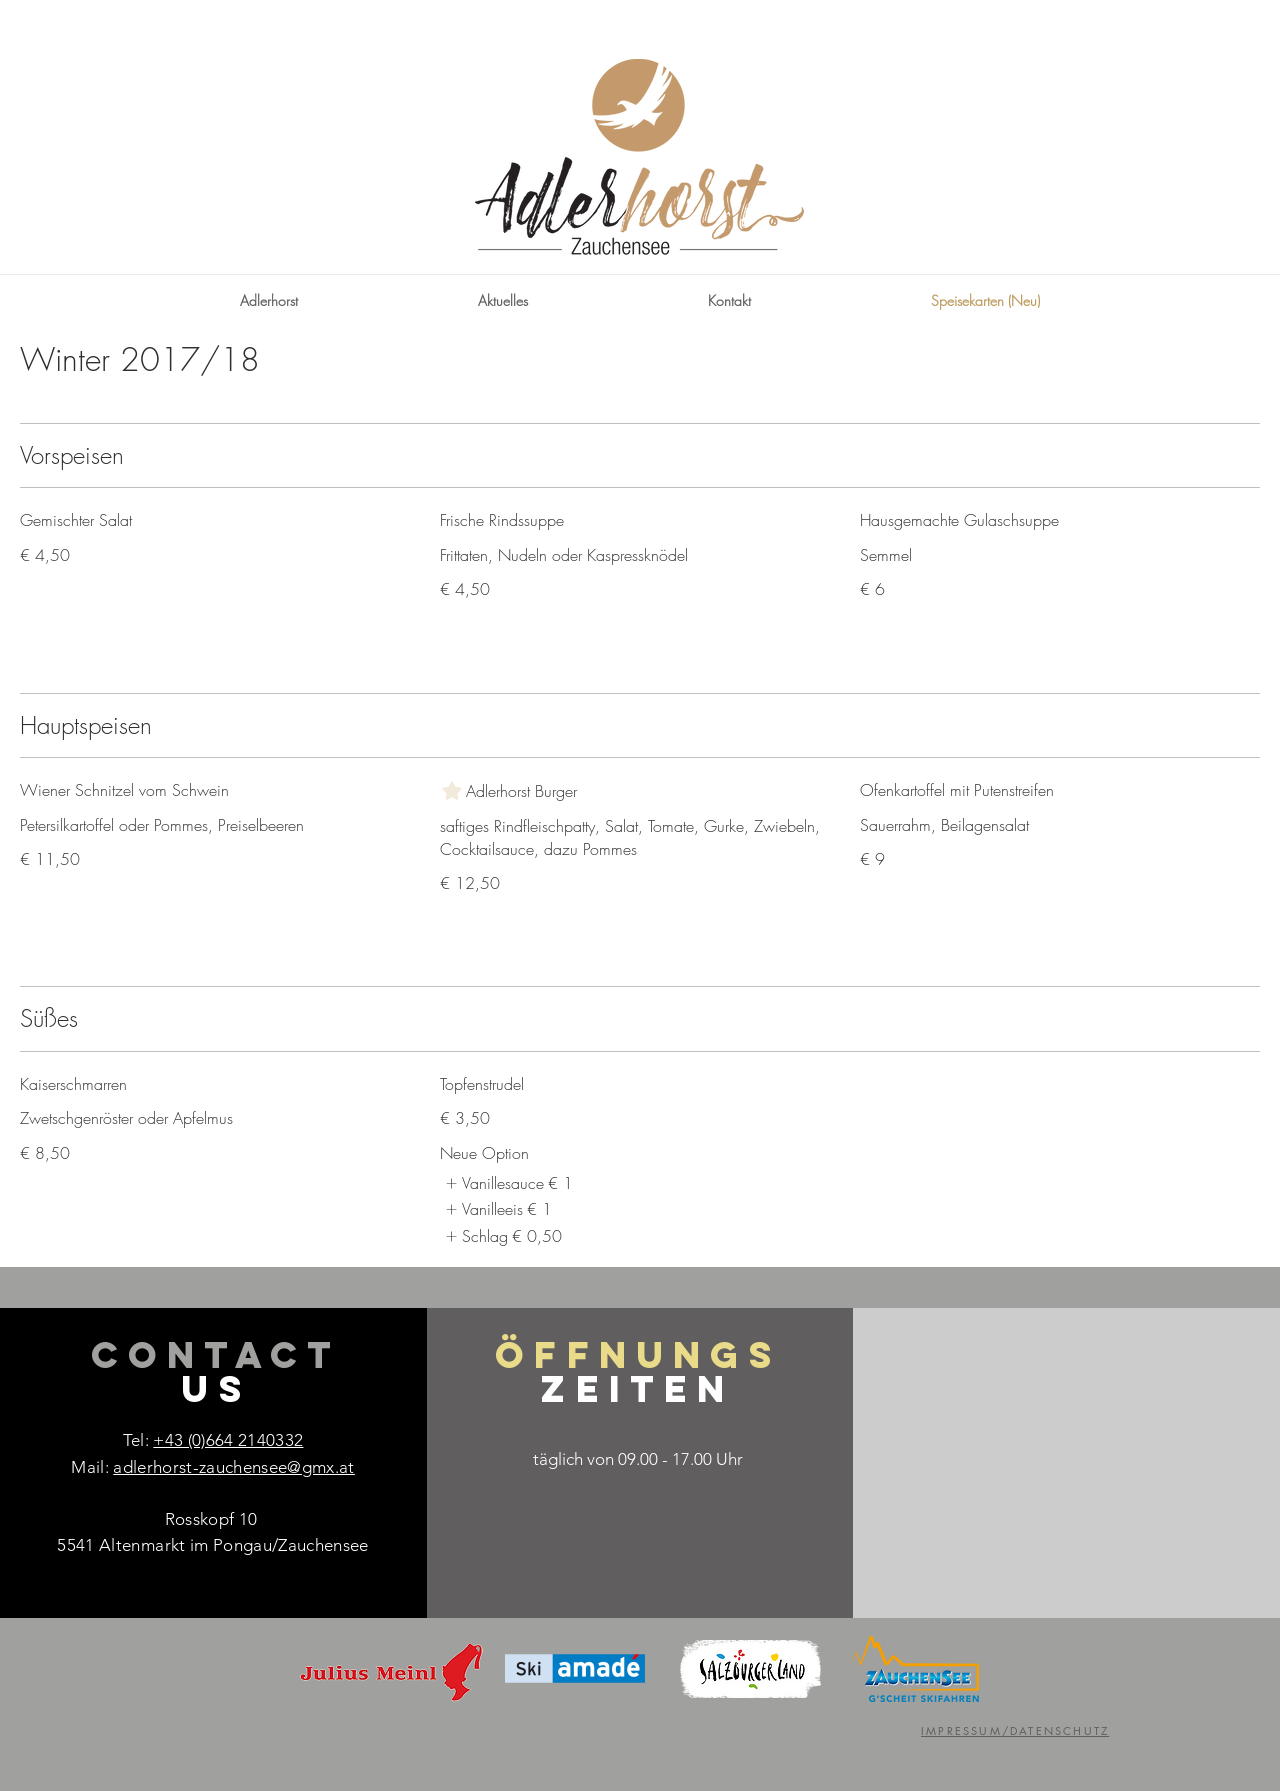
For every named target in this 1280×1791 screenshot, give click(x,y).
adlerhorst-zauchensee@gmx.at (234, 1467)
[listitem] (506, 1183)
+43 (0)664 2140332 (228, 1440)
